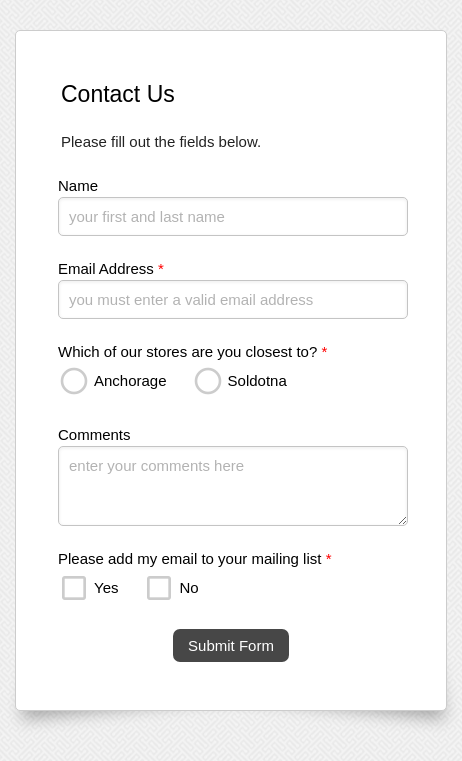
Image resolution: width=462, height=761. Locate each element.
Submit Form (231, 645)
